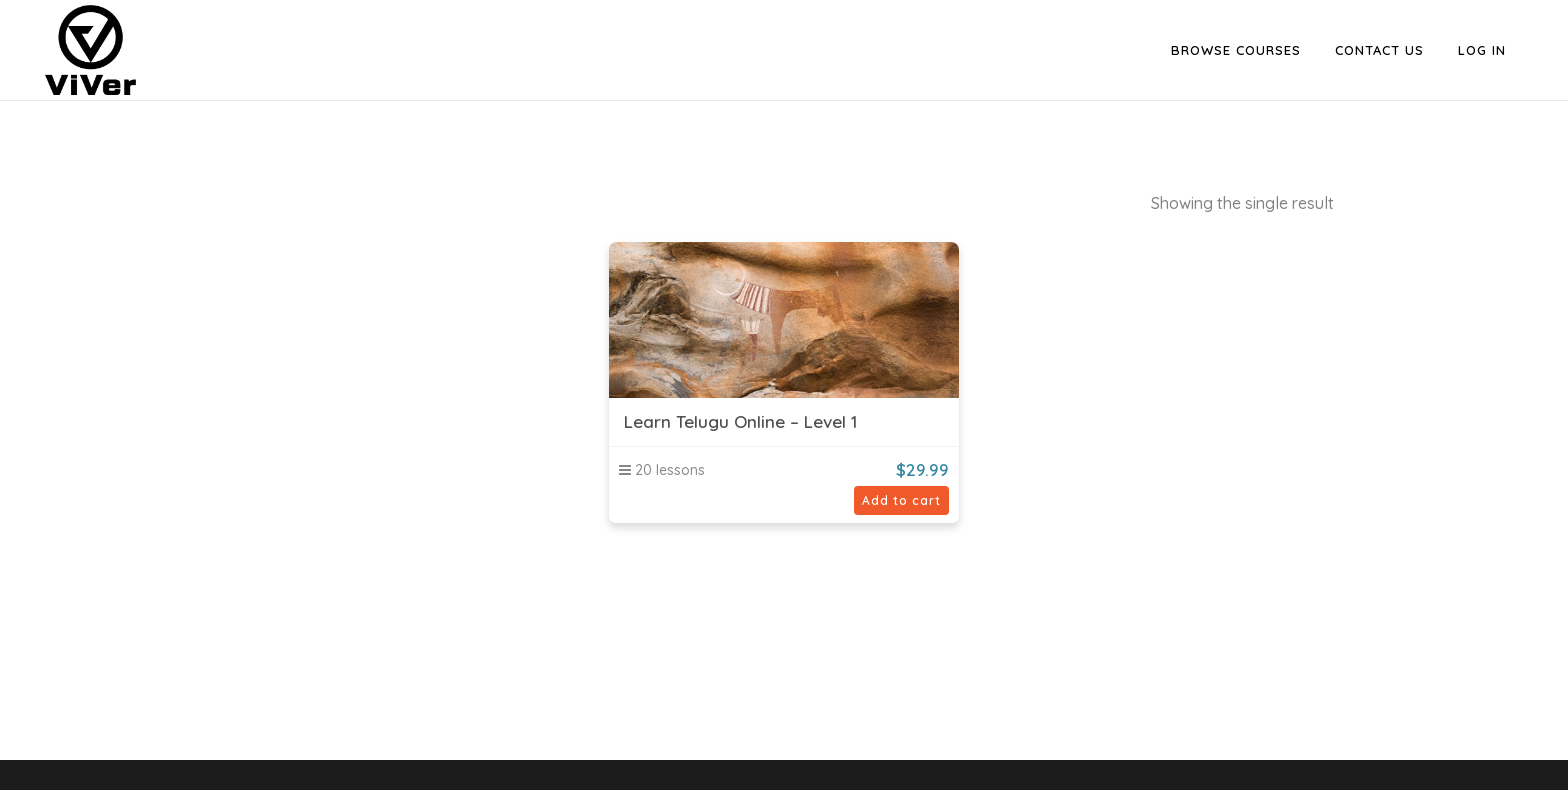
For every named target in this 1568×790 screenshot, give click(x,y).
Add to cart (901, 500)
